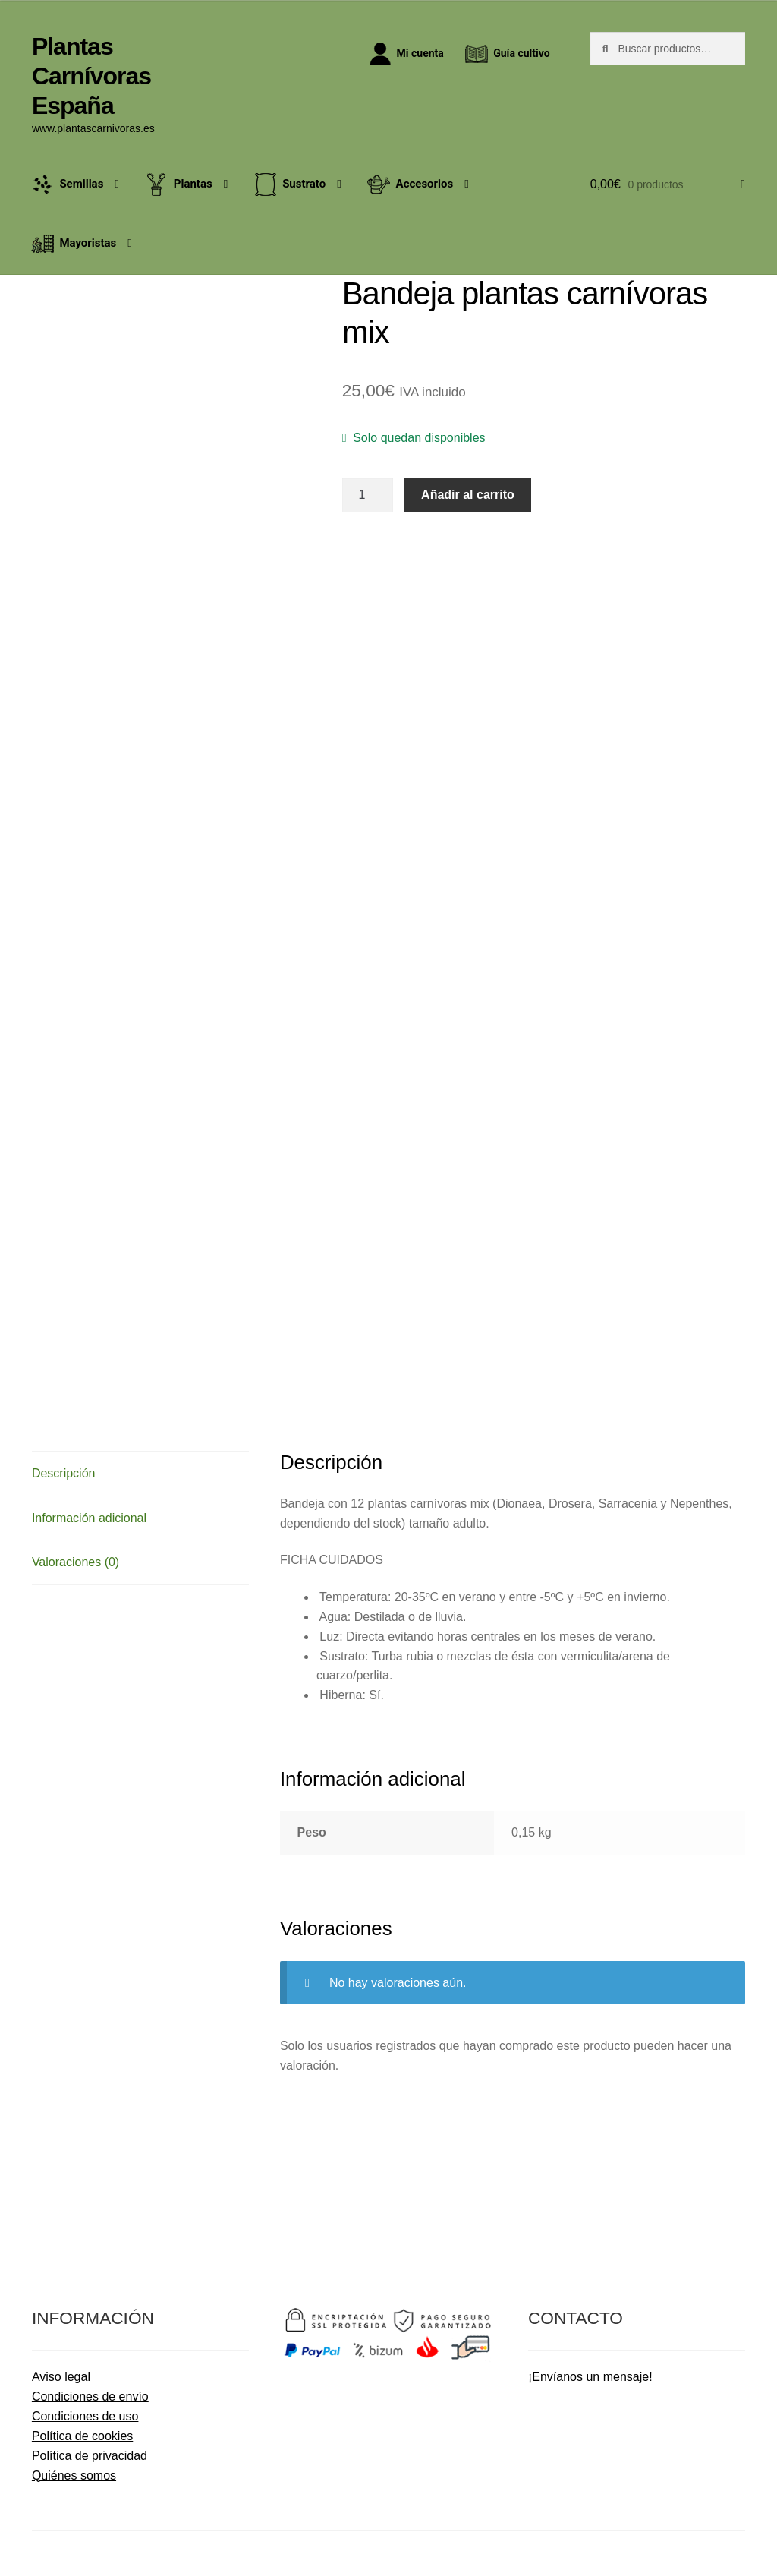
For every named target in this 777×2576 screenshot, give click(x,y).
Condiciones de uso (85, 2416)
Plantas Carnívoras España (91, 76)
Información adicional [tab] (89, 1518)
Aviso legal (61, 2376)
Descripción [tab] (64, 1473)
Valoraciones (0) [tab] (75, 1562)
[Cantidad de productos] (368, 495)
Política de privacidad (89, 2455)
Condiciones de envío (90, 2396)
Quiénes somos (74, 2475)
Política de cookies (82, 2435)
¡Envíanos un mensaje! (590, 2376)
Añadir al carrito (467, 494)
